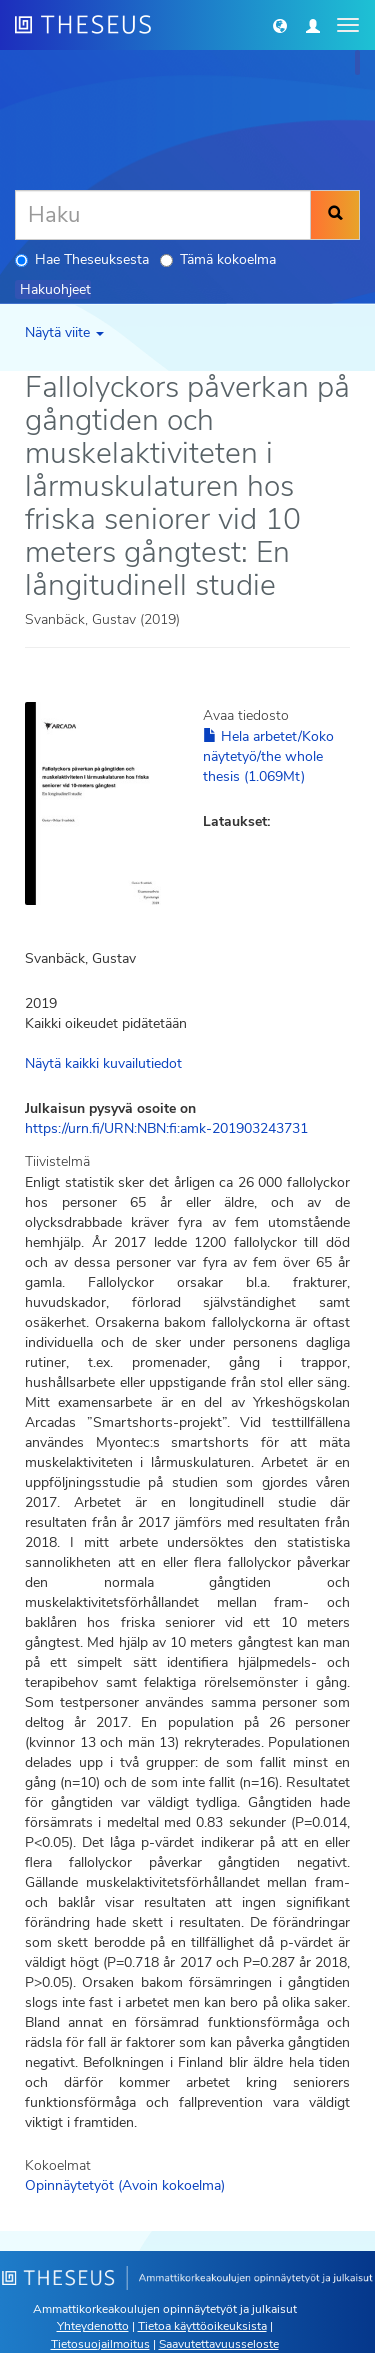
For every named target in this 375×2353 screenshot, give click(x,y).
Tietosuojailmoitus (100, 2344)
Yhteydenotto (93, 2326)
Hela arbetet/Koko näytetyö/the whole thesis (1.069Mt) (268, 756)
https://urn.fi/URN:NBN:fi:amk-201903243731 (166, 1128)
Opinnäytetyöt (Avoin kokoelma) (125, 2185)
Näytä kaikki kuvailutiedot (103, 1063)
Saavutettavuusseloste (219, 2344)
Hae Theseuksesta (82, 259)
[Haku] (163, 215)
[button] (280, 25)
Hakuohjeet (55, 289)
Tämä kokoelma (218, 259)
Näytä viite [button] (64, 332)
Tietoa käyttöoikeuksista (202, 2326)
